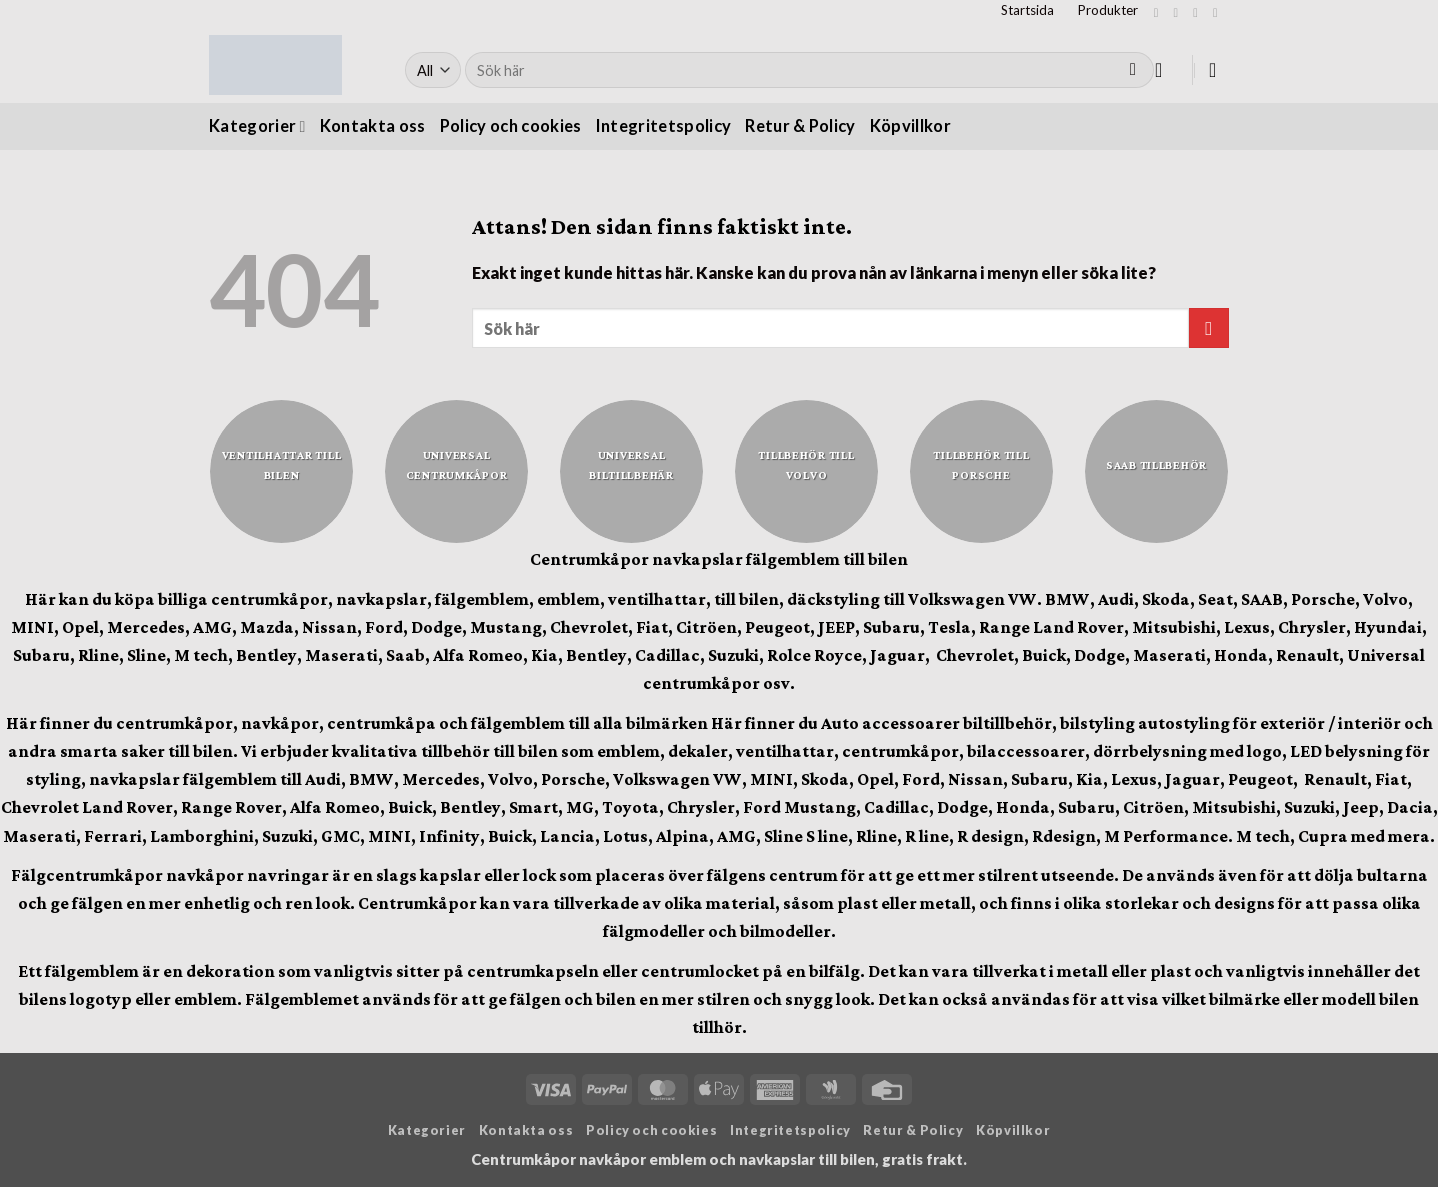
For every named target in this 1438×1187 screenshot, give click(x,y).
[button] (1165, 70)
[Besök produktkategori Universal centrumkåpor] (456, 472)
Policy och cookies (511, 126)
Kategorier (257, 126)
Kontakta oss (373, 126)
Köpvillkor (910, 126)
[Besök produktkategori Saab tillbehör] (1156, 472)
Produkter (1108, 10)
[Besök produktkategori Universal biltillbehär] (631, 472)
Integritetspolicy (664, 126)
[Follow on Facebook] (1160, 13)
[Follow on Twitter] (1199, 13)
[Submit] (1133, 70)
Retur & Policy (800, 126)
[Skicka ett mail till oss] (1219, 13)
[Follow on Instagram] (1179, 13)
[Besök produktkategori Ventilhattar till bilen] (281, 472)
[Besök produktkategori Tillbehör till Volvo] (806, 472)
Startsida (1027, 10)
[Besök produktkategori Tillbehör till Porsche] (981, 472)
